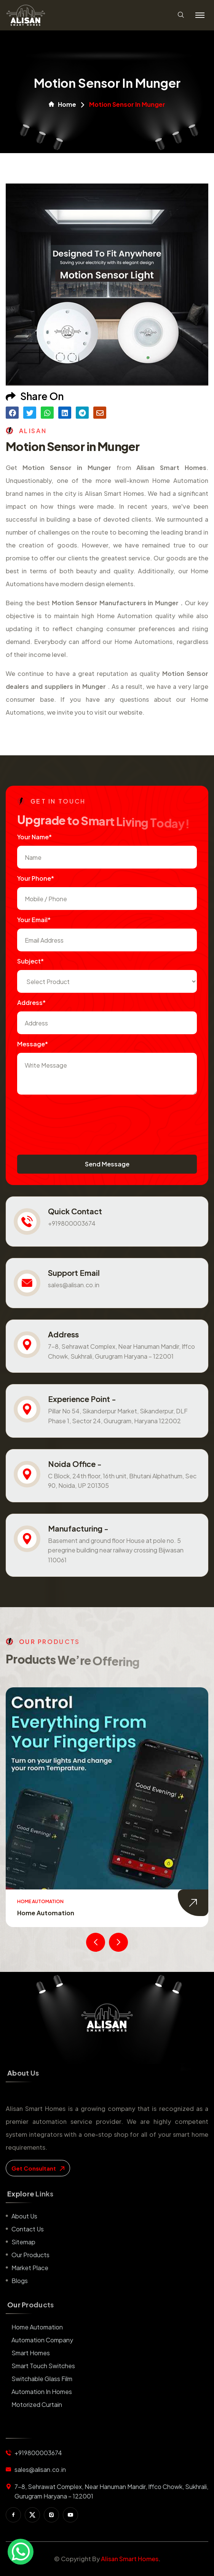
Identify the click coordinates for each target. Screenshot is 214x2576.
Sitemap (23, 2242)
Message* (32, 1044)
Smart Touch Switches (43, 2366)
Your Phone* (35, 878)
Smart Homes (30, 2353)
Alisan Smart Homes (129, 2559)
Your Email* (34, 920)
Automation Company (42, 2340)
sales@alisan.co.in (73, 1285)
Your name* (34, 837)
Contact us (27, 2229)
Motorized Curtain (36, 2404)
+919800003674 (72, 1223)
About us (24, 2216)
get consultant (37, 2168)
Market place (29, 2268)
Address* (31, 1002)
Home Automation (45, 1913)
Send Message (107, 1164)
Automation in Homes (41, 2392)
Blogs (19, 2281)
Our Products (30, 2255)
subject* (30, 961)
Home (62, 104)
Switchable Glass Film (41, 2379)
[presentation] (75, 1117)
